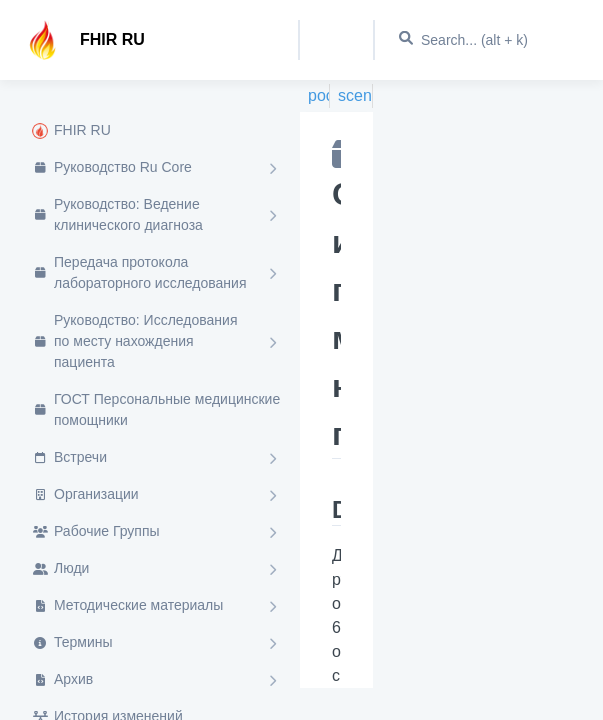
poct (319, 95)
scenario (355, 95)
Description (336, 509)
